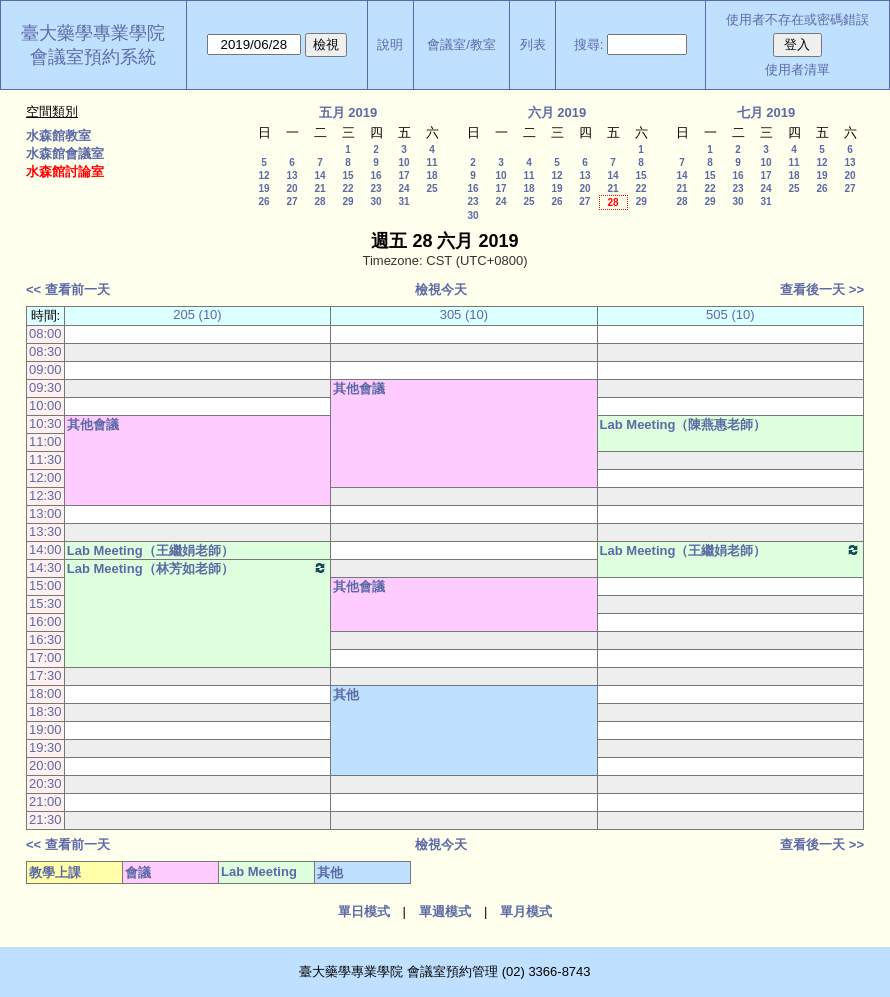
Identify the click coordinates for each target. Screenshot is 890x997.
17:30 (45, 675)
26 (263, 201)
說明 (390, 44)
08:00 (45, 333)
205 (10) (197, 314)
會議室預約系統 (93, 57)
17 (403, 175)
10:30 (45, 423)
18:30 (45, 711)
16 (375, 175)
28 (319, 201)
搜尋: (589, 44)
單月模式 (526, 911)
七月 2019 (766, 112)
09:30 (45, 387)
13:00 (45, 513)
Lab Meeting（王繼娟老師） (150, 550)
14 (319, 175)
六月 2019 (557, 112)
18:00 (45, 693)
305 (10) (464, 314)
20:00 (45, 765)
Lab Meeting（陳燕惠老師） (683, 424)
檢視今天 (441, 289)
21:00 (45, 801)
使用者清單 (797, 69)
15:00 (45, 585)
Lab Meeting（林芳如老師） (197, 568)
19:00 (45, 729)
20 (291, 188)
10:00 (45, 405)
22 (347, 188)
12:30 (45, 495)
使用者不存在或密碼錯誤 (797, 19)
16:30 (45, 639)
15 (347, 175)
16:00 (45, 621)
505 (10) (730, 314)
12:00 (45, 477)
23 (375, 188)
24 (403, 188)
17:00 (45, 657)
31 (403, 201)
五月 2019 (348, 112)
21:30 (45, 819)
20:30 (45, 783)
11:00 (45, 441)
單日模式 (364, 911)
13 (291, 175)
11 (431, 162)
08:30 (45, 351)
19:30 (45, 747)
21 (319, 188)
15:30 (45, 603)
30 (375, 201)
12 (263, 175)
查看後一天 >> (822, 289)
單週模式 (445, 911)
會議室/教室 (461, 44)
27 (291, 201)
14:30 (45, 567)
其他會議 (359, 388)
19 (263, 188)
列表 (533, 44)
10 (403, 162)
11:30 (45, 459)
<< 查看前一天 (68, 289)
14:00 (45, 549)
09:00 (45, 369)
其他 (346, 694)
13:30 (45, 531)
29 (347, 201)
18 (431, 175)
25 (431, 188)
